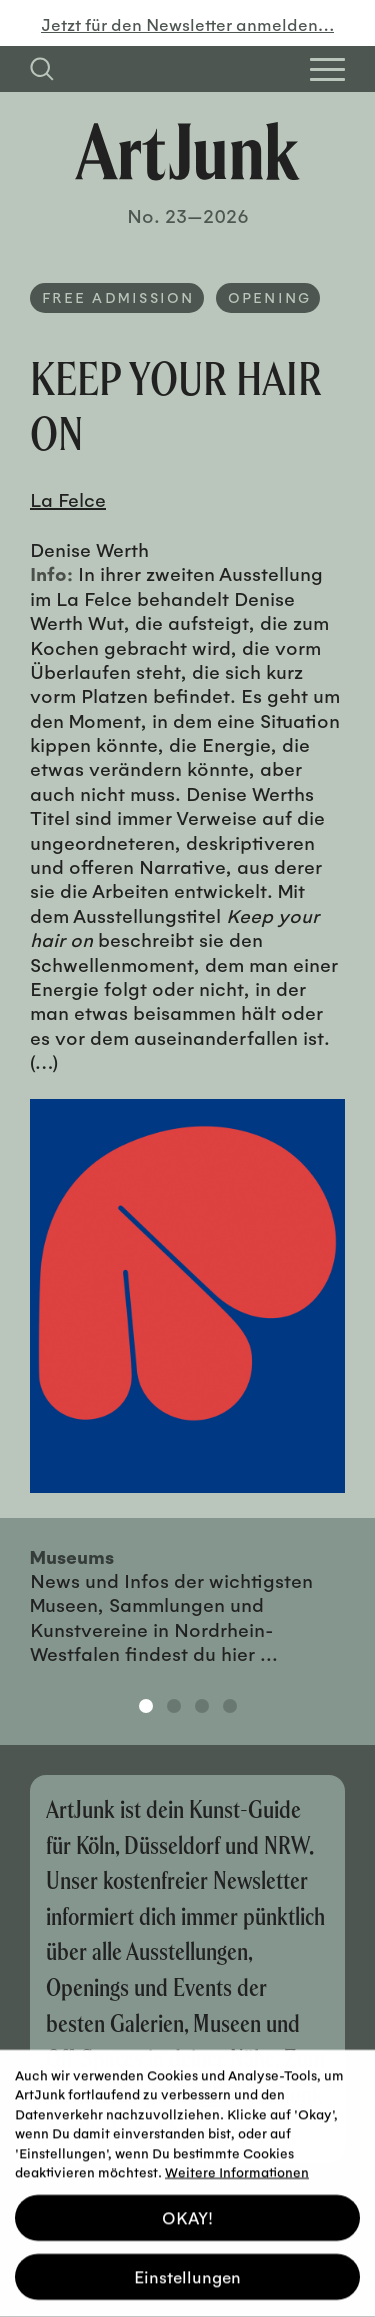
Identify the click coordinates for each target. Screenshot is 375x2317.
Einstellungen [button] (187, 2264)
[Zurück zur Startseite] (187, 151)
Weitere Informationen (237, 2159)
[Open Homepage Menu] (327, 69)
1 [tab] (146, 1706)
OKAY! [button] (187, 2205)
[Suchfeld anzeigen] (42, 69)
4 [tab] (230, 1706)
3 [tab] (202, 1706)
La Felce (68, 499)
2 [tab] (174, 1706)
